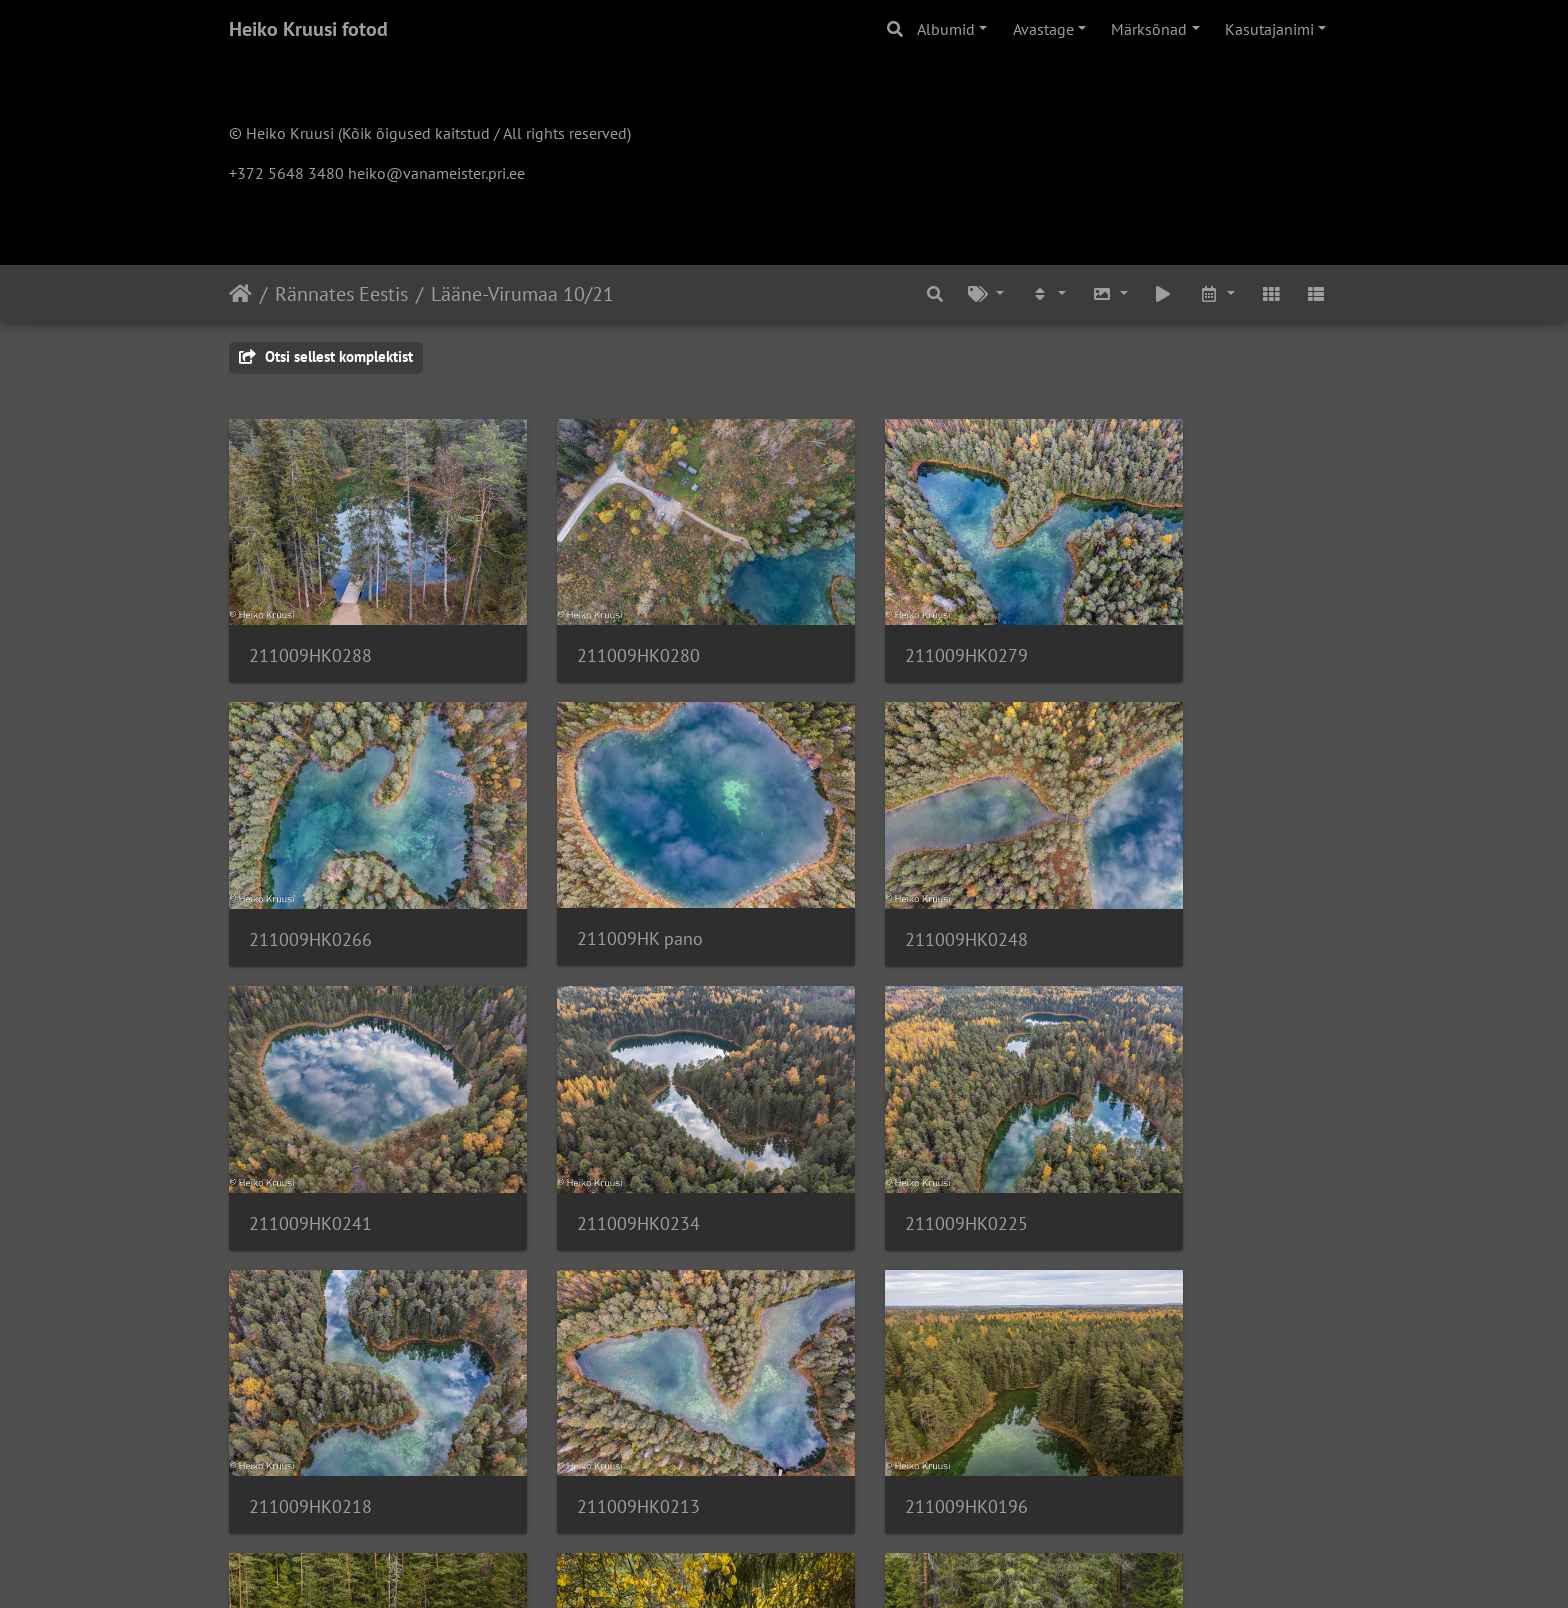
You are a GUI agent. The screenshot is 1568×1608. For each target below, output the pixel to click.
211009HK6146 (310, 1387)
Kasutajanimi (1269, 29)
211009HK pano (312, 879)
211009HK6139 (595, 1387)
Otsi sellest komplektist (326, 356)
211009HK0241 (880, 879)
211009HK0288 (310, 625)
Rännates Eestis (341, 294)
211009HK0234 (1165, 879)
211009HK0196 (1165, 1133)
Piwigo (824, 1566)
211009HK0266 (1165, 625)
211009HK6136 (880, 1387)
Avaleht (240, 294)
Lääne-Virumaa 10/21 (522, 294)
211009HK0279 (880, 625)
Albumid (946, 29)
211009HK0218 (595, 1133)
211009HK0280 (595, 625)
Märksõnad (1149, 29)
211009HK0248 (595, 879)
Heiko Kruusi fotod (308, 29)
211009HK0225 (310, 1133)
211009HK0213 (880, 1133)
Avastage (1043, 29)
